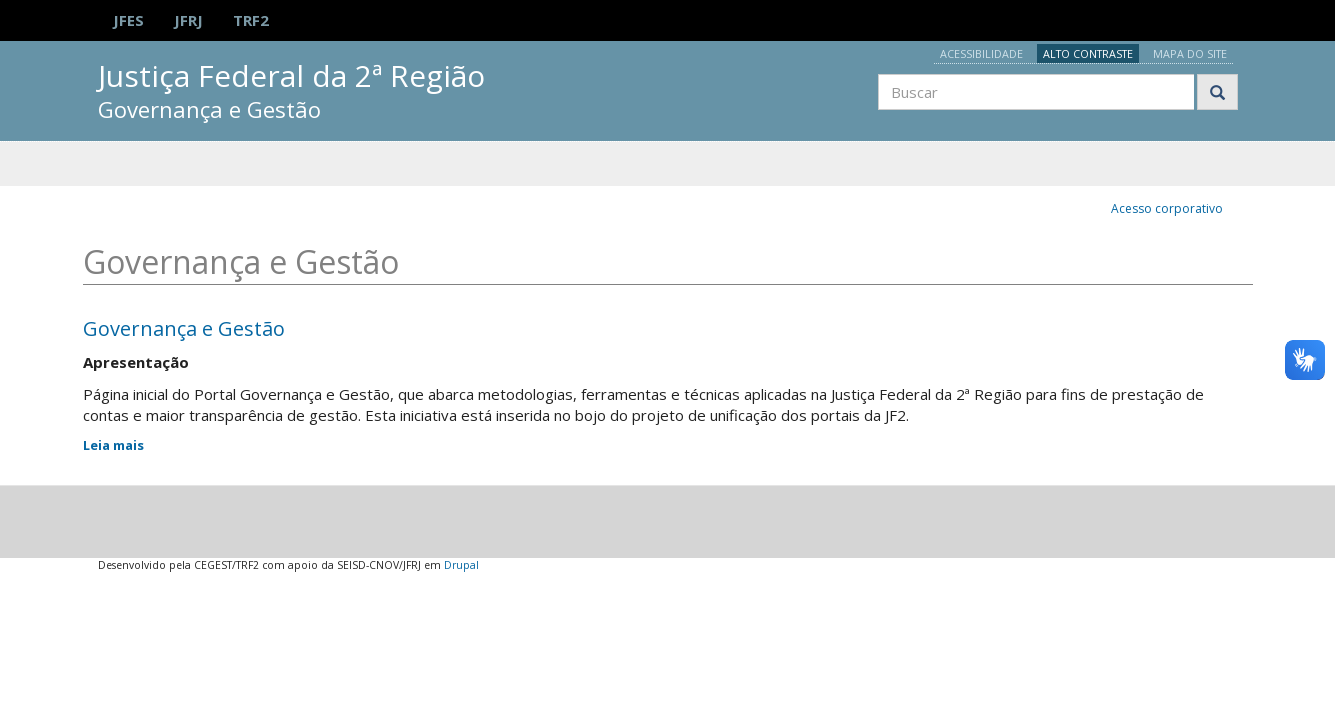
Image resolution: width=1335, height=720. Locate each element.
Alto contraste (1088, 53)
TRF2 (251, 20)
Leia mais (113, 445)
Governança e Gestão (184, 328)
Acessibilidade (981, 53)
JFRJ (188, 20)
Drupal (461, 565)
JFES (128, 20)
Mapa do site (1190, 53)
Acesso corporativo (1167, 208)
